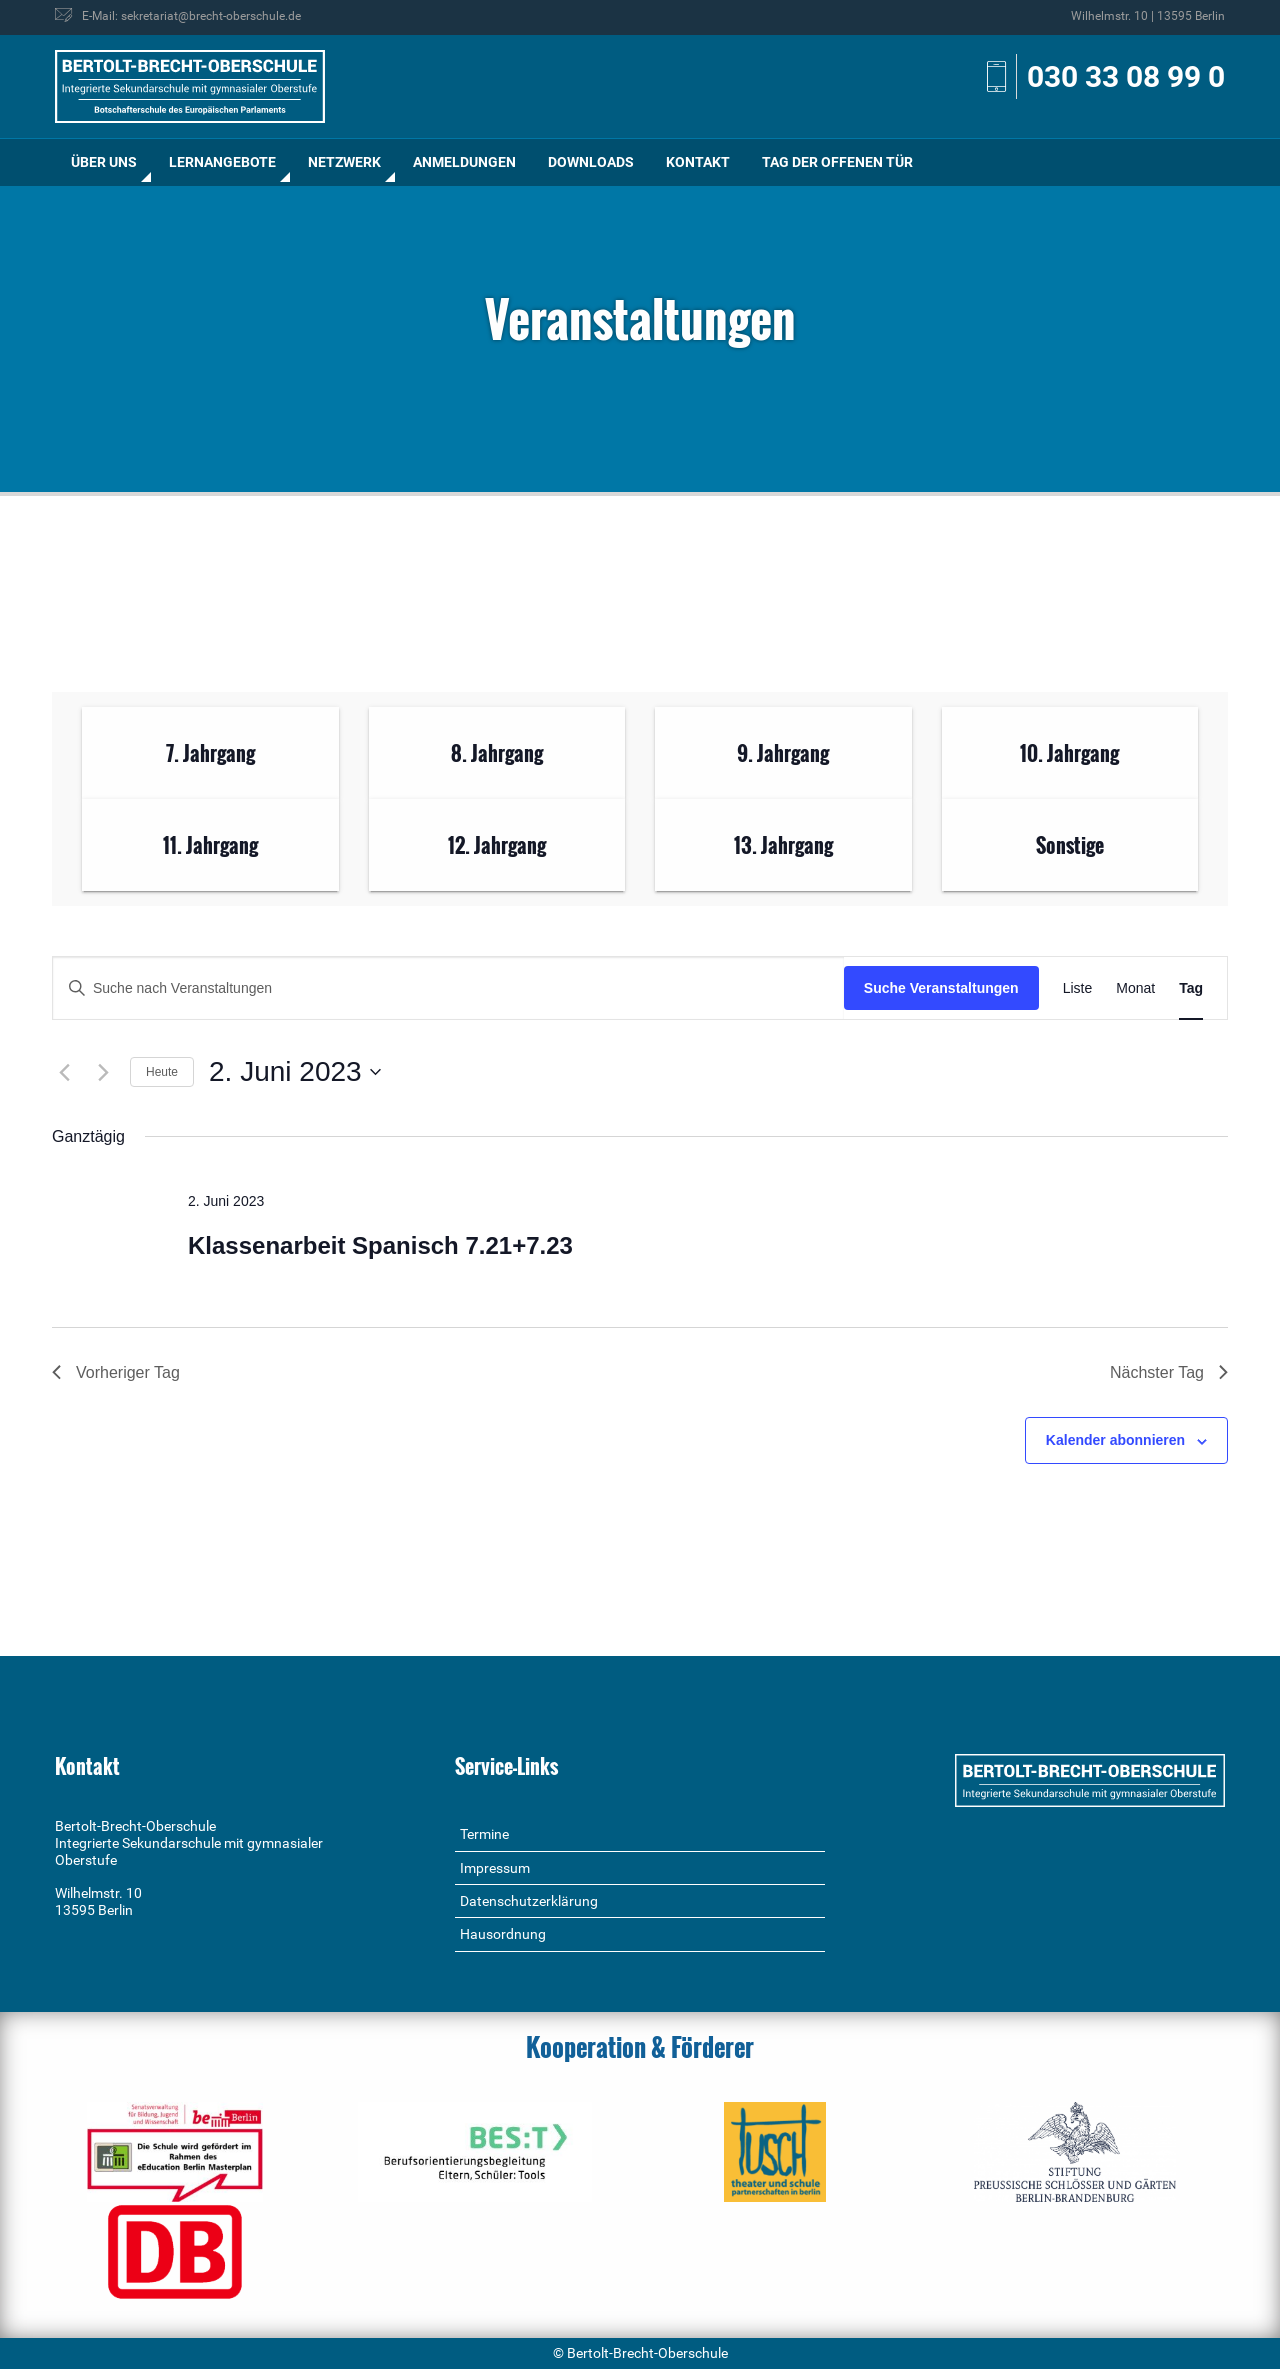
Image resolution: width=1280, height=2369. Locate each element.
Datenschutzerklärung (529, 1901)
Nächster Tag (1169, 1372)
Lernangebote (222, 162)
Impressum (495, 1868)
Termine (484, 1834)
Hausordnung (503, 1934)
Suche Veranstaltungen (941, 988)
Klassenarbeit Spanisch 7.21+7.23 (380, 1245)
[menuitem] (104, 162)
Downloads (591, 162)
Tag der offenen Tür (837, 162)
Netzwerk (344, 162)
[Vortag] (64, 1072)
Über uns (104, 162)
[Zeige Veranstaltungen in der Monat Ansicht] (1135, 988)
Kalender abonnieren (1115, 1440)
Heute (162, 1072)
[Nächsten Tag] (103, 1072)
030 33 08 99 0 (1126, 76)
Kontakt (698, 162)
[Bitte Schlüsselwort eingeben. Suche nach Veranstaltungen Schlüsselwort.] (448, 988)
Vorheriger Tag (116, 1372)
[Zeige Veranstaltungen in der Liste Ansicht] (1078, 988)
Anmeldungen (464, 162)
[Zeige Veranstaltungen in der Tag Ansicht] (1191, 988)
